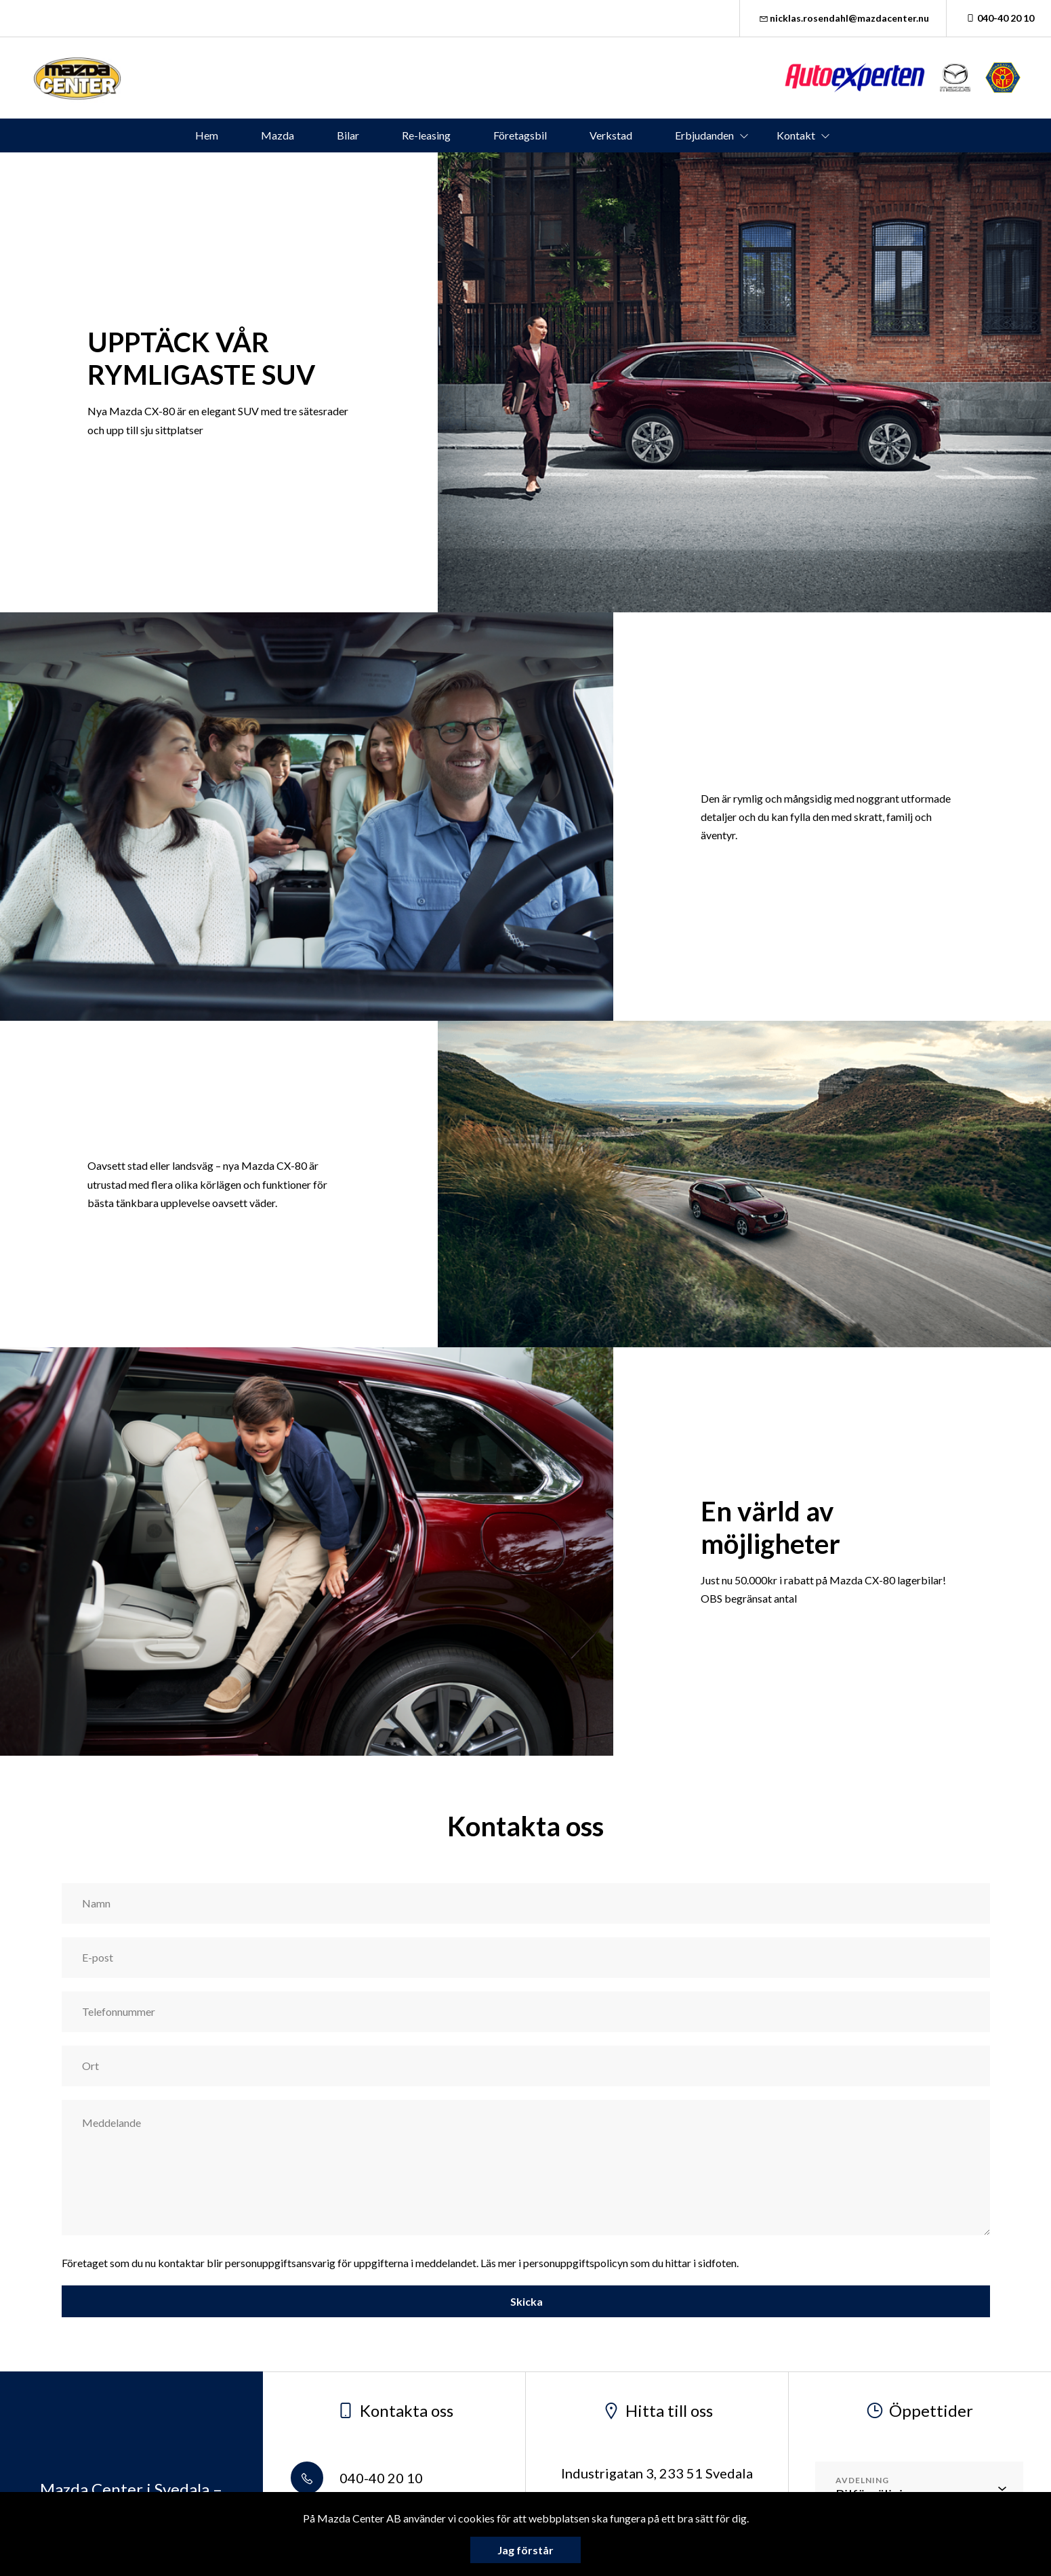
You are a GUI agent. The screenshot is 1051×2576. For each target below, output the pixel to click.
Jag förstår (525, 2549)
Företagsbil (520, 135)
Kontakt (796, 135)
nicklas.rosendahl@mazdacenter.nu (843, 18)
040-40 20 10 (999, 18)
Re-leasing (426, 135)
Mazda (277, 135)
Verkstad (611, 135)
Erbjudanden (704, 135)
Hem (206, 135)
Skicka (525, 2301)
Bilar (348, 135)
